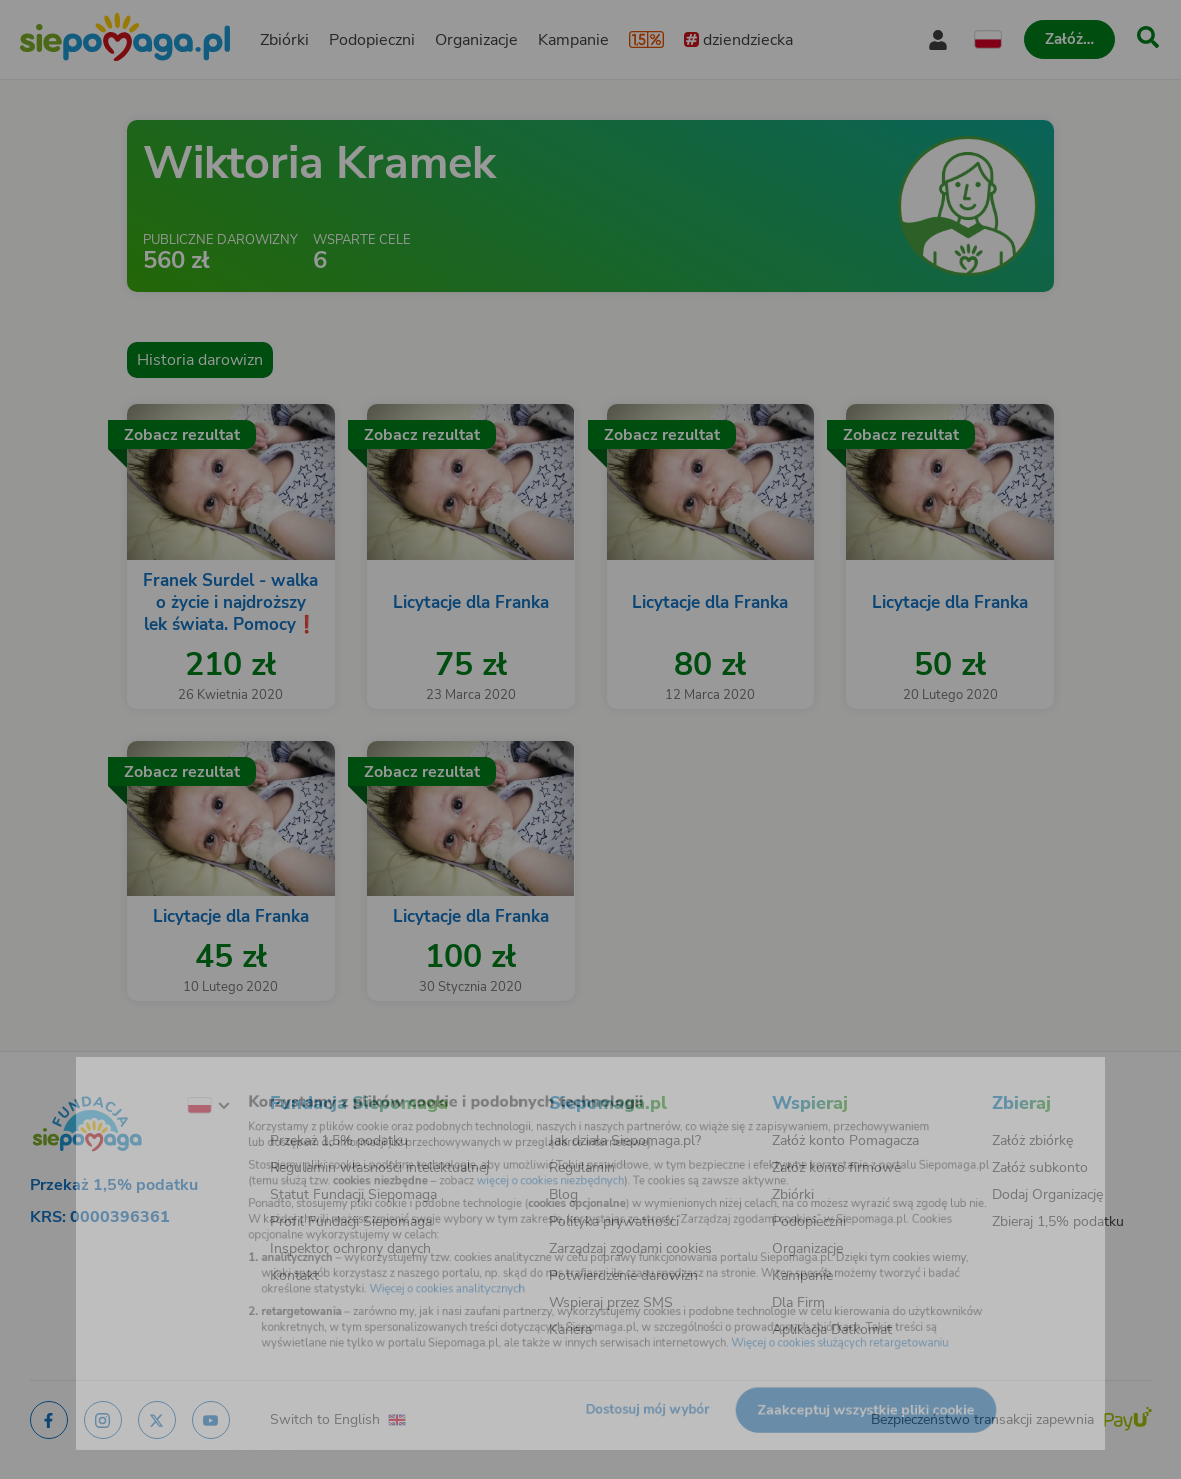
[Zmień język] (152, 1084)
